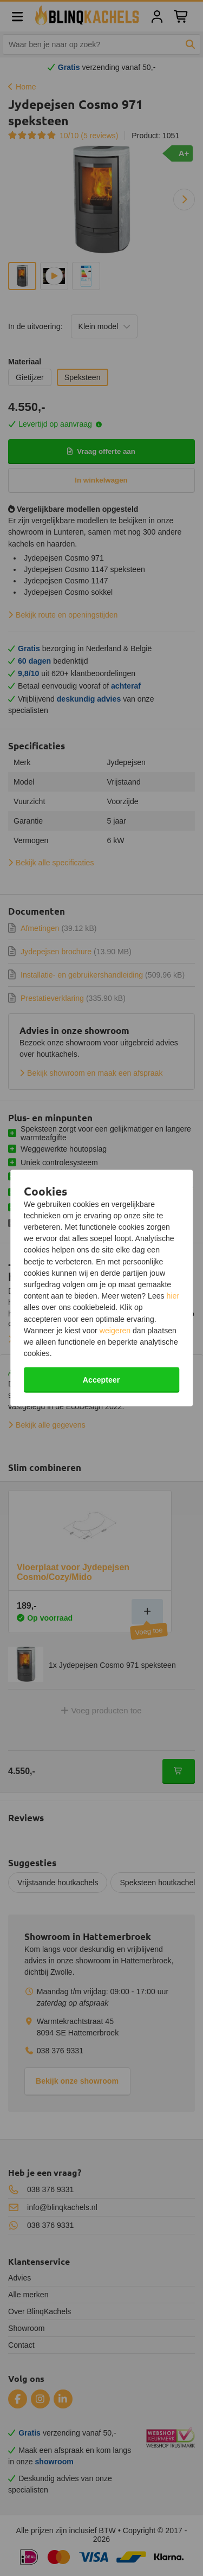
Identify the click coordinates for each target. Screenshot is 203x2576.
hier (173, 1296)
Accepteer (101, 1380)
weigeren (115, 1330)
